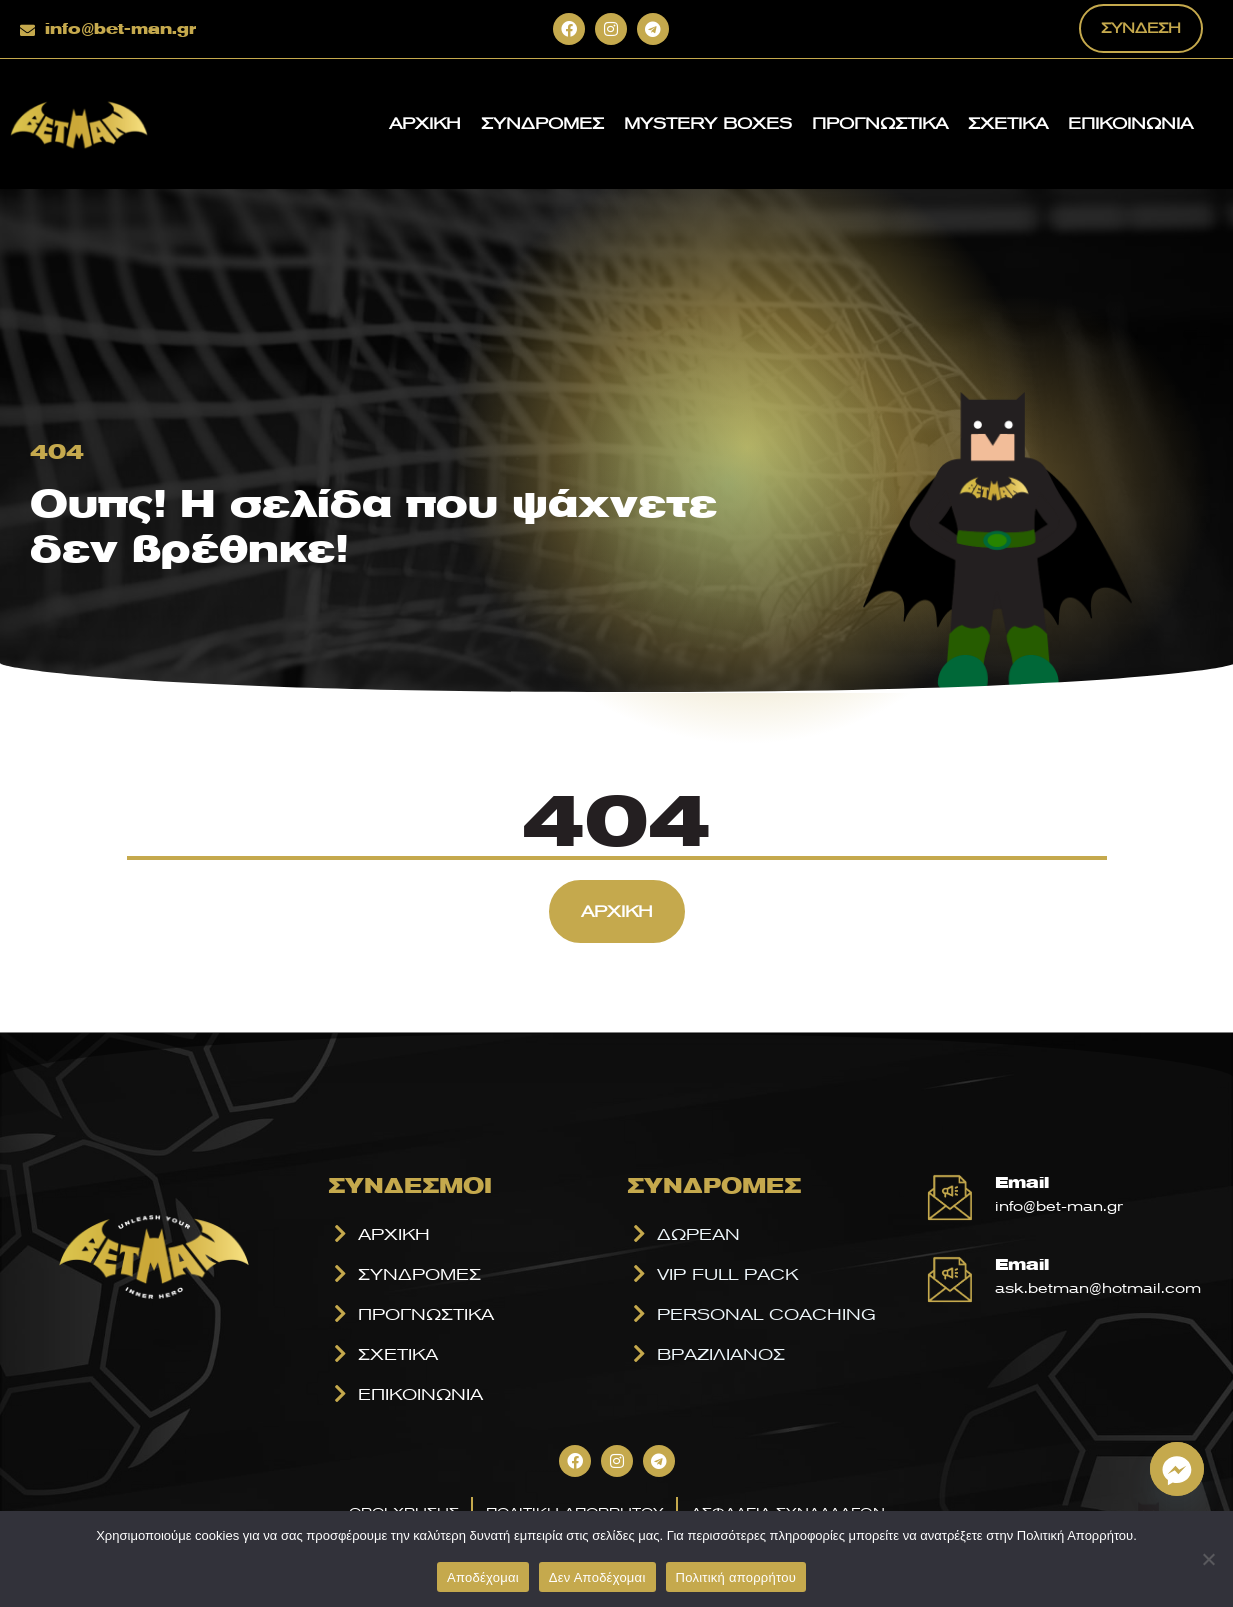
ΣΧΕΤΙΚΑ (1008, 123)
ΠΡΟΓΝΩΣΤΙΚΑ (880, 123)
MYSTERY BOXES (708, 123)
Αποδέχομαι (483, 1577)
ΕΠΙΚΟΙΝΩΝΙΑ (1130, 123)
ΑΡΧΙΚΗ (425, 123)
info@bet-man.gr (120, 29)
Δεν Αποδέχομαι (597, 1577)
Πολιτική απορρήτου (736, 1577)
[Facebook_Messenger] (1177, 1469)
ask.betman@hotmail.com (1098, 1288)
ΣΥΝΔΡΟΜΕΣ (542, 123)
